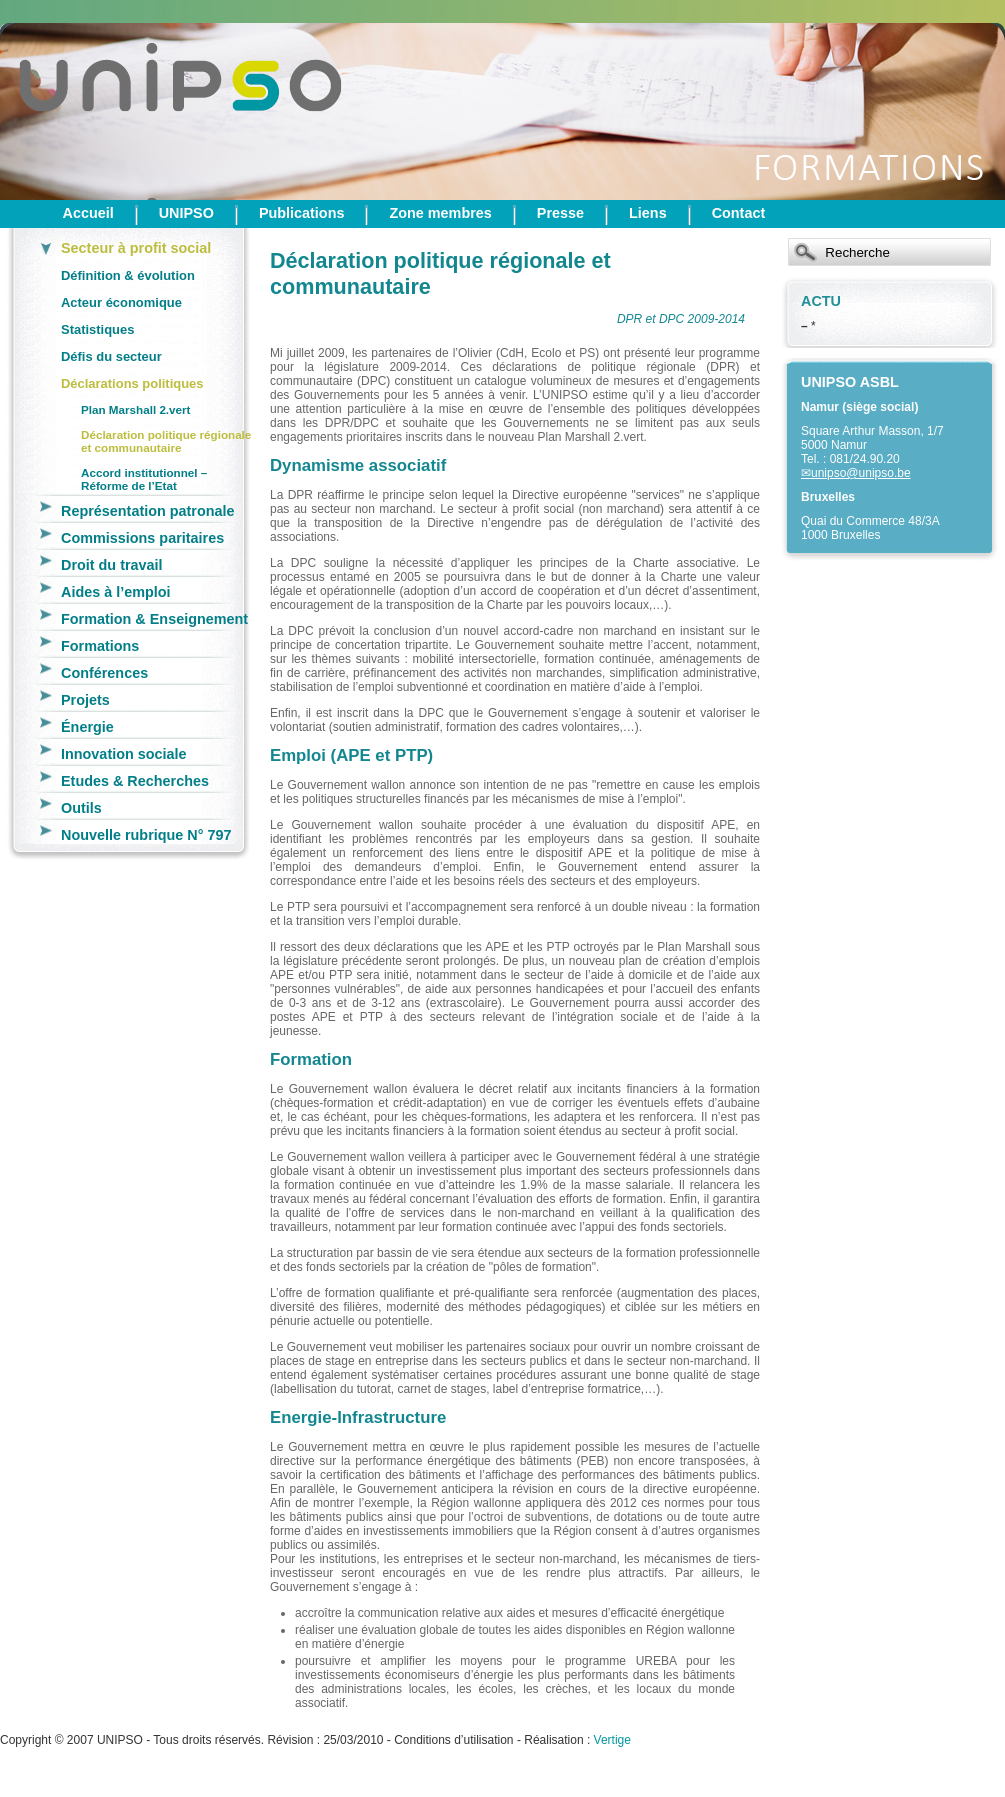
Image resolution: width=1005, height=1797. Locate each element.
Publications (302, 213)
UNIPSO (186, 213)
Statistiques (97, 329)
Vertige (612, 1740)
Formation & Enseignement (154, 619)
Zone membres (440, 213)
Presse (560, 213)
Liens (648, 213)
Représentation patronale (148, 511)
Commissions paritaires (142, 538)
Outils (81, 808)
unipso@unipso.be (861, 473)
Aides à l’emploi (116, 592)
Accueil (88, 213)
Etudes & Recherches (135, 781)
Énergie (87, 727)
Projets (85, 700)
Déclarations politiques (132, 383)
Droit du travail (112, 565)
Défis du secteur (111, 356)
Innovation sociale (124, 754)
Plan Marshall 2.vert (136, 409)
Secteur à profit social (136, 248)
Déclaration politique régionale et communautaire (166, 441)
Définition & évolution (128, 275)
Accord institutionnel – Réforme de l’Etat (144, 479)
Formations (100, 646)
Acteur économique (121, 302)
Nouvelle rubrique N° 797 (146, 835)
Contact (739, 213)
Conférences (104, 673)
